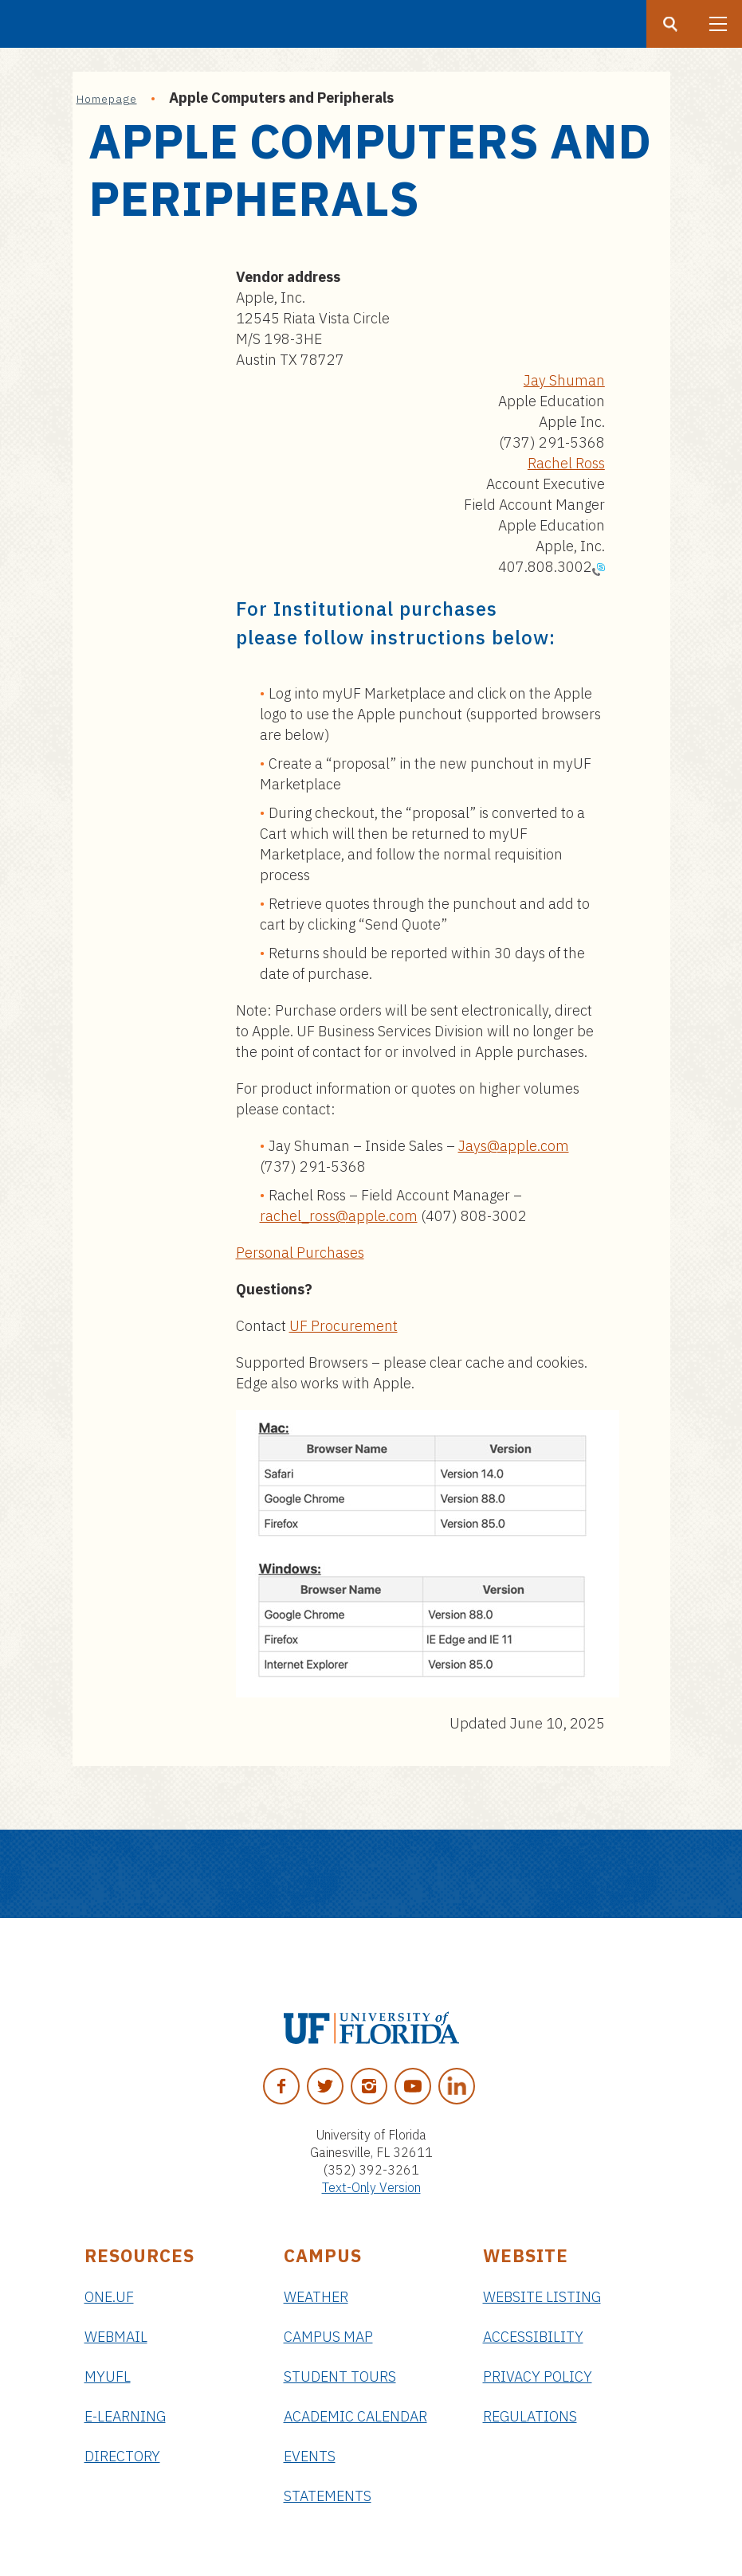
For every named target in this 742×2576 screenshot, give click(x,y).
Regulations (530, 2416)
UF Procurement (343, 1326)
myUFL (107, 2376)
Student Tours (340, 2376)
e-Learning (125, 2416)
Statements (327, 2496)
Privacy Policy (537, 2376)
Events (310, 2456)
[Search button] (670, 24)
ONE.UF (109, 2297)
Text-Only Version (371, 2187)
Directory (122, 2456)
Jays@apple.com (513, 1146)
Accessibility (533, 2336)
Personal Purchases (300, 1252)
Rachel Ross (566, 463)
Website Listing (542, 2297)
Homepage (107, 99)
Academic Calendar (355, 2416)
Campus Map (328, 2336)
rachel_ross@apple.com (339, 1216)
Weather (316, 2297)
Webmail (115, 2336)
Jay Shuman (564, 380)
